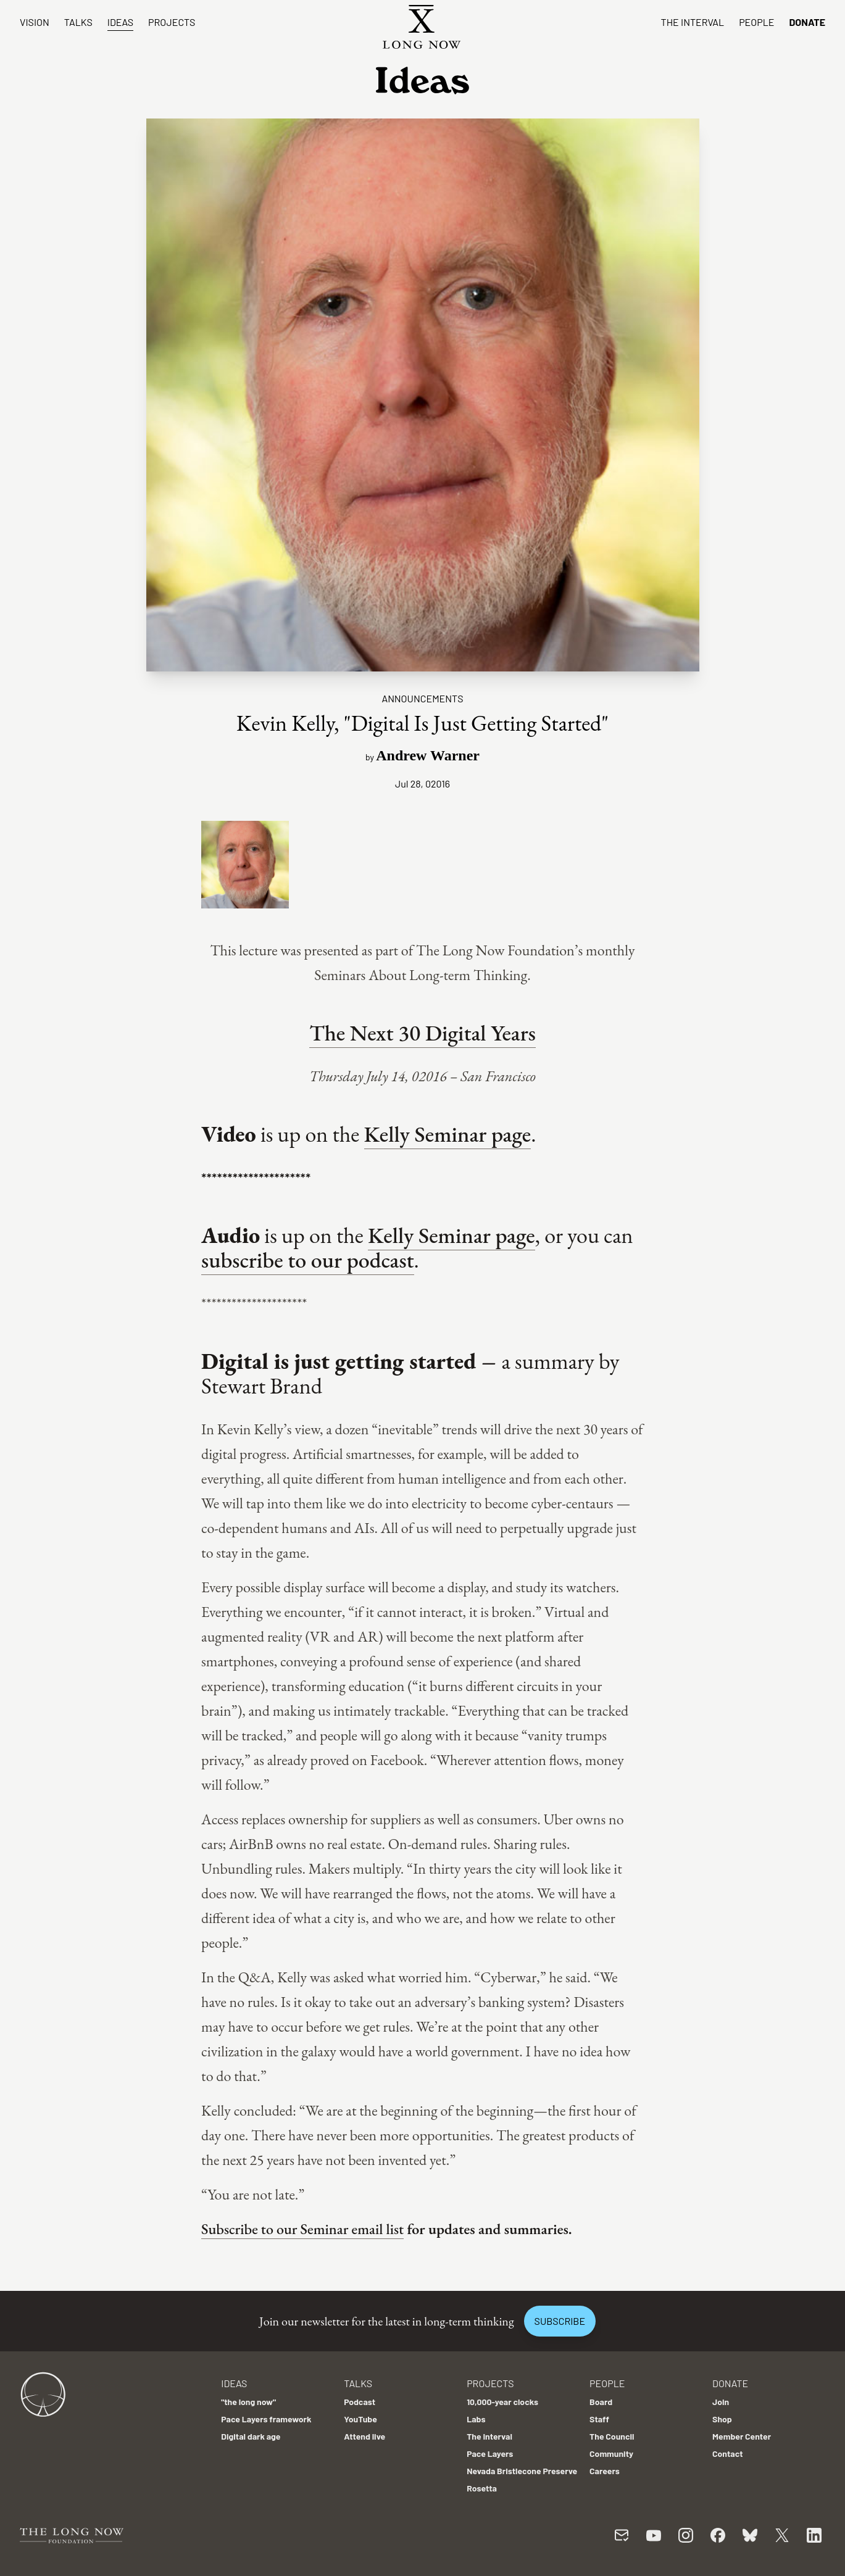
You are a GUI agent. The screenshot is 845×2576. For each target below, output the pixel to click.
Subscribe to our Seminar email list (302, 2228)
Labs (476, 2419)
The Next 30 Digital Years (422, 1032)
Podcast (359, 2401)
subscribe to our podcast (307, 1259)
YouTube (360, 2419)
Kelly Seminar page (447, 1134)
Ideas (120, 22)
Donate (807, 22)
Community (611, 2453)
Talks (78, 22)
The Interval (693, 22)
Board (600, 2401)
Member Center (741, 2436)
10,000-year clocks (502, 2401)
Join (720, 2401)
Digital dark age (250, 2436)
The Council (611, 2436)
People (756, 22)
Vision (34, 22)
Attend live (364, 2436)
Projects (171, 22)
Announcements (422, 698)
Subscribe (560, 2321)
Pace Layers (490, 2453)
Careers (604, 2471)
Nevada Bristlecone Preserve (522, 2471)
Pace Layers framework (266, 2419)
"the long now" (248, 2401)
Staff (599, 2419)
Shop (722, 2419)
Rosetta (482, 2488)
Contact (727, 2453)
